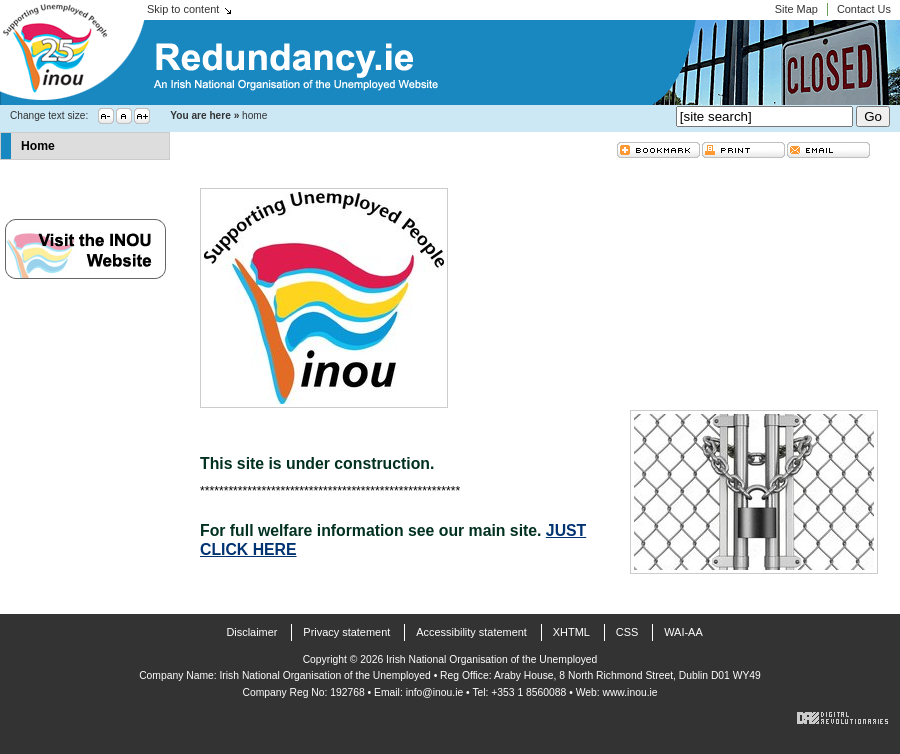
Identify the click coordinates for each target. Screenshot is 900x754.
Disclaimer (251, 632)
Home (38, 146)
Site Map (796, 9)
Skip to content (183, 9)
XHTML (571, 632)
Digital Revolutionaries (842, 718)
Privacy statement (346, 632)
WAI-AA (683, 632)
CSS (627, 632)
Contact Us (864, 9)
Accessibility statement (471, 632)
